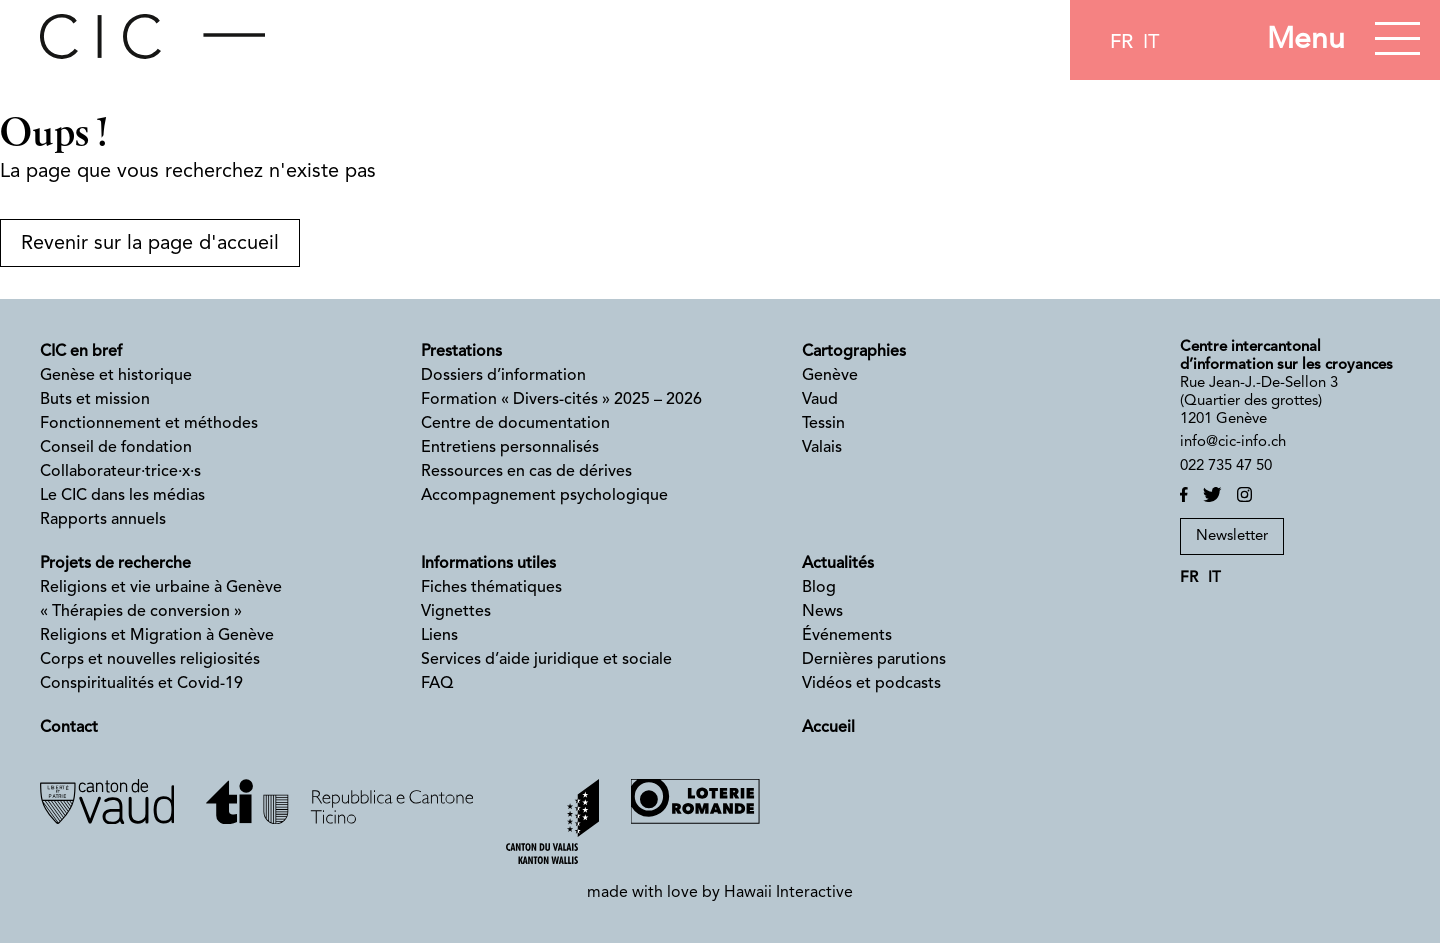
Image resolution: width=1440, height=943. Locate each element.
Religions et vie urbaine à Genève (161, 588)
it (1151, 43)
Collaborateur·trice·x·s (120, 472)
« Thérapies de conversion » (141, 612)
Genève (830, 376)
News (822, 612)
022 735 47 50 (1226, 466)
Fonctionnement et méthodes (149, 424)
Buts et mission (95, 400)
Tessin (823, 424)
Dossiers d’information (503, 376)
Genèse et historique (116, 376)
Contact (69, 728)
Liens (439, 636)
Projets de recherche (115, 564)
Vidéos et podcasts (871, 684)
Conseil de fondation (116, 448)
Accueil (828, 728)
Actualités (838, 564)
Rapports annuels (103, 520)
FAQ (437, 684)
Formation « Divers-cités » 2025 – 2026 (561, 400)
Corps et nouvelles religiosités (150, 660)
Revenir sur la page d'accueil (150, 244)
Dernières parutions (874, 660)
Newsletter (1232, 536)
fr (1121, 43)
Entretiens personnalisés (510, 448)
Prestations (461, 352)
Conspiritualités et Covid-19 (141, 684)
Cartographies (854, 352)
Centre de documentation (515, 424)
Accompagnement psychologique (544, 496)
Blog (819, 588)
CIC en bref (81, 352)
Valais (822, 448)
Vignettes (456, 612)
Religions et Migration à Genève (157, 636)
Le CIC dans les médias (122, 496)
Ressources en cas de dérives (526, 472)
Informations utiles (488, 564)
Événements (847, 636)
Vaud (820, 400)
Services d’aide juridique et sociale (546, 660)
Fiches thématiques (491, 588)
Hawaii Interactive (788, 893)
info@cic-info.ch (1233, 442)
